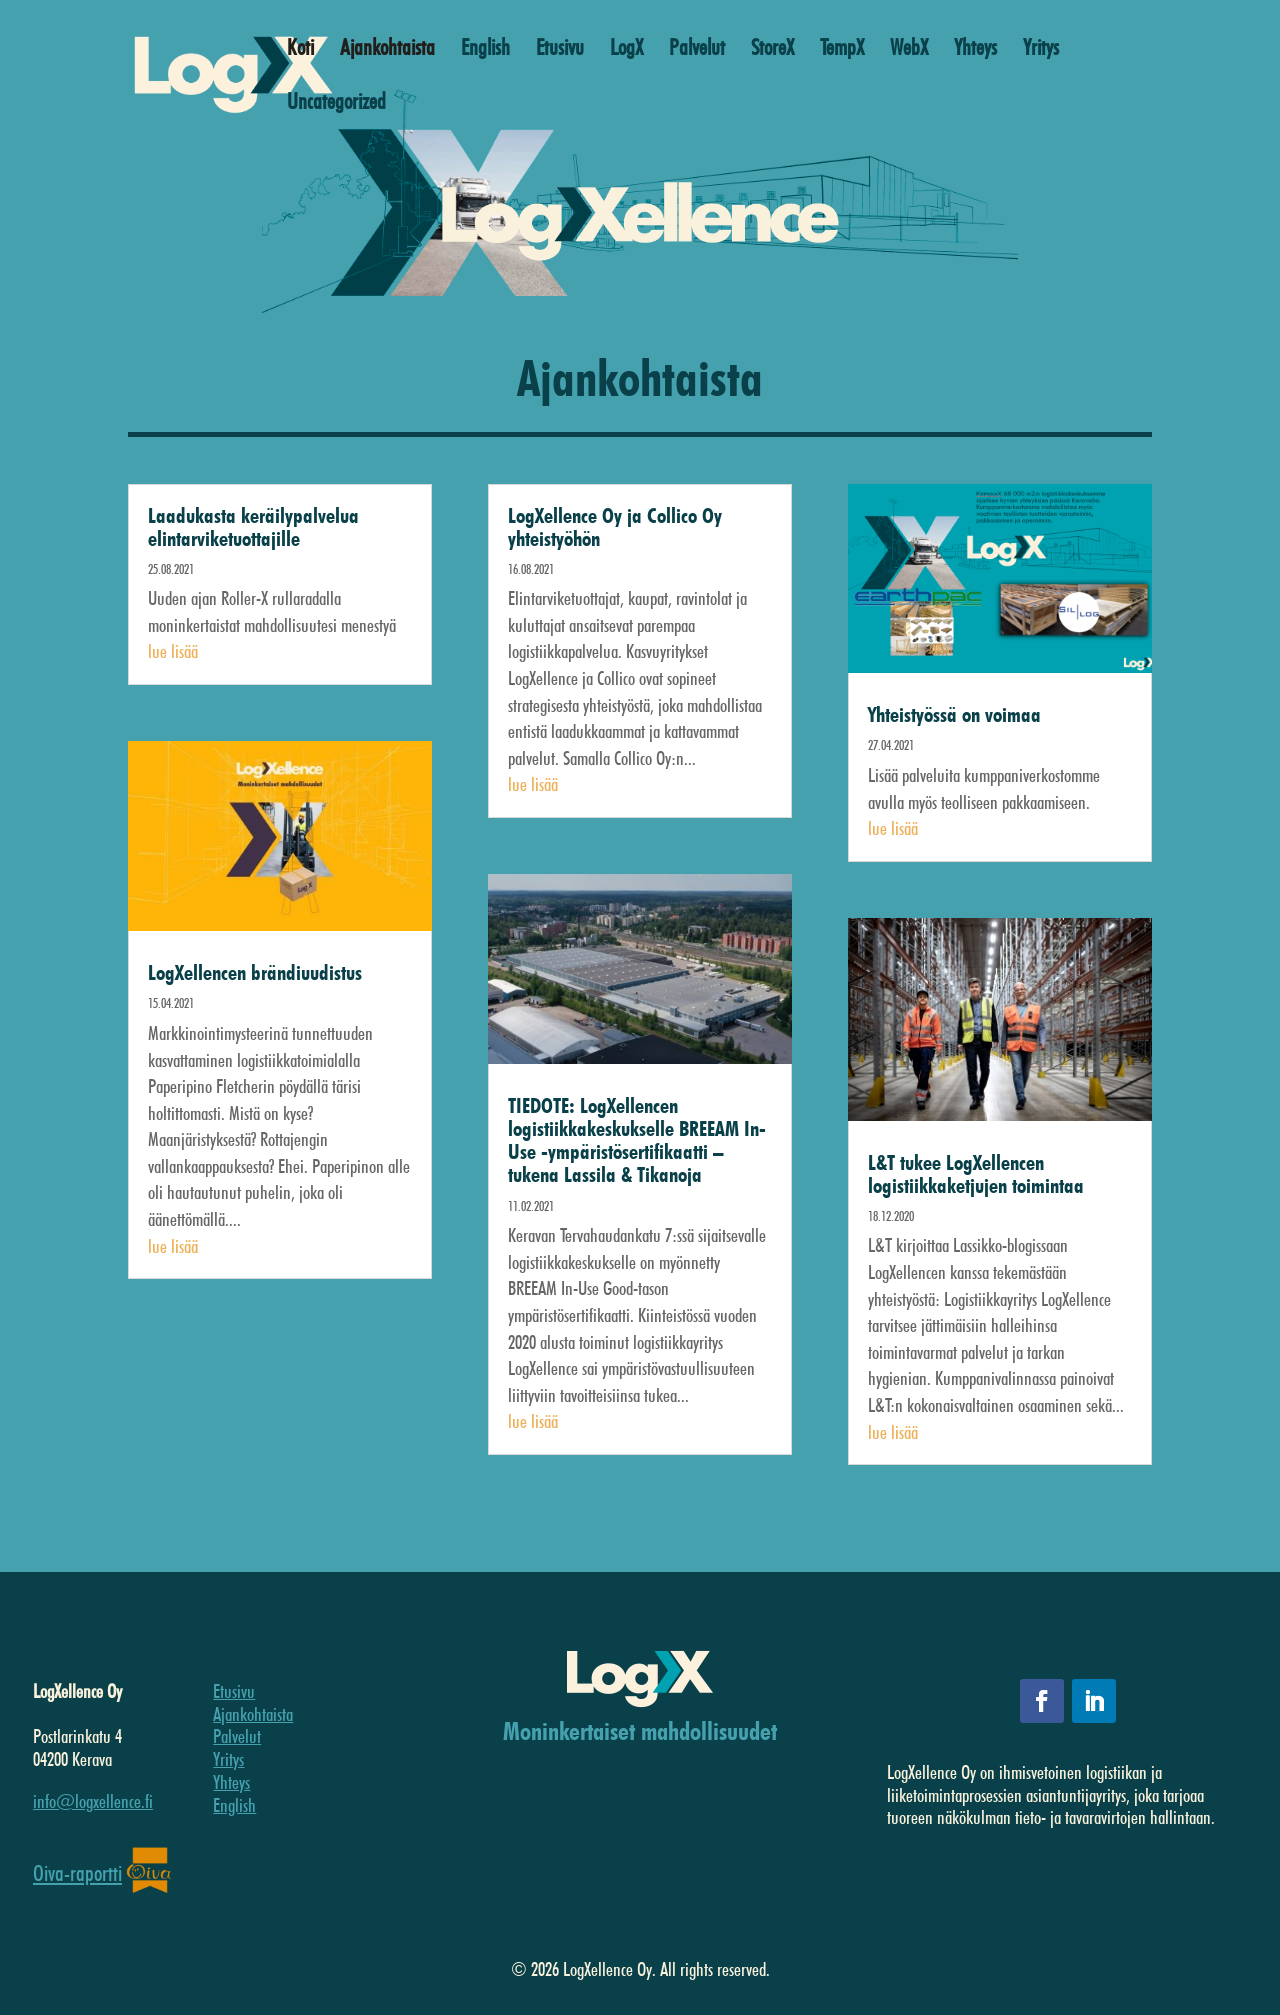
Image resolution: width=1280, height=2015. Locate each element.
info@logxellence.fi (93, 1801)
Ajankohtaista (387, 50)
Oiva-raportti (77, 1873)
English (485, 50)
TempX (842, 50)
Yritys (1041, 50)
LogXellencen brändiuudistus (255, 972)
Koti (300, 50)
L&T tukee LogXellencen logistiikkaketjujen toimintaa (976, 1174)
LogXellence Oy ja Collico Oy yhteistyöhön (615, 527)
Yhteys (975, 50)
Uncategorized (336, 104)
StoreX (772, 50)
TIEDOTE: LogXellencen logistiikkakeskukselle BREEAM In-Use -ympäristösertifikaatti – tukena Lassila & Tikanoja (637, 1140)
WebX (909, 50)
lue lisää (173, 651)
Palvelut (697, 50)
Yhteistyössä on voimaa (954, 714)
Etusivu (560, 50)
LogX (626, 50)
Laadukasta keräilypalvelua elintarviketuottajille (253, 527)
